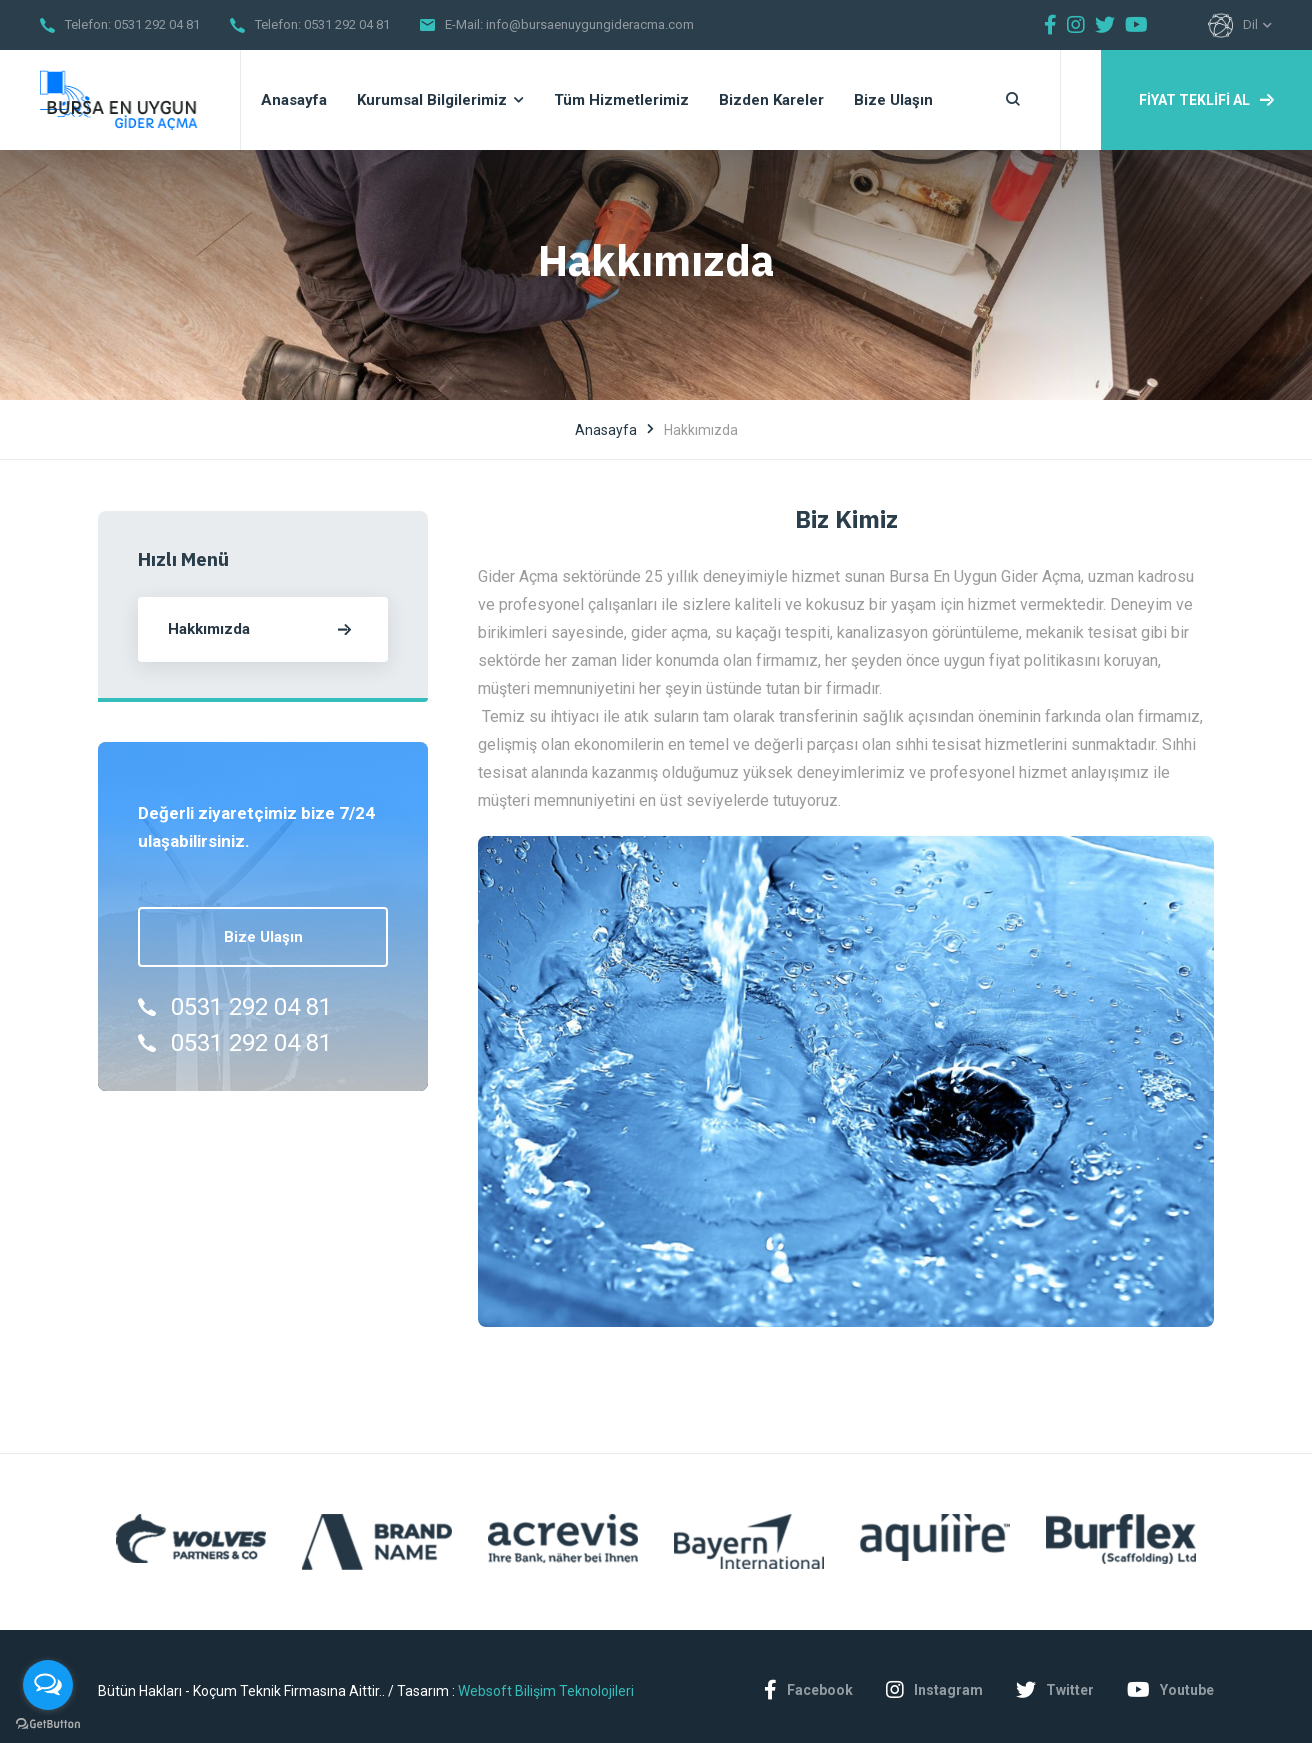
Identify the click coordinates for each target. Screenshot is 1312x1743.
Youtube (1170, 1690)
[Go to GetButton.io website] (48, 1723)
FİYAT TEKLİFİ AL (1206, 100)
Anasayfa (606, 430)
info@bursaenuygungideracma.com (590, 24)
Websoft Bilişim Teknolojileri (546, 1691)
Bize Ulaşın (263, 937)
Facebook (808, 1690)
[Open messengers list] (48, 1685)
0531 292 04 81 (157, 24)
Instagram (934, 1690)
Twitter (1055, 1690)
